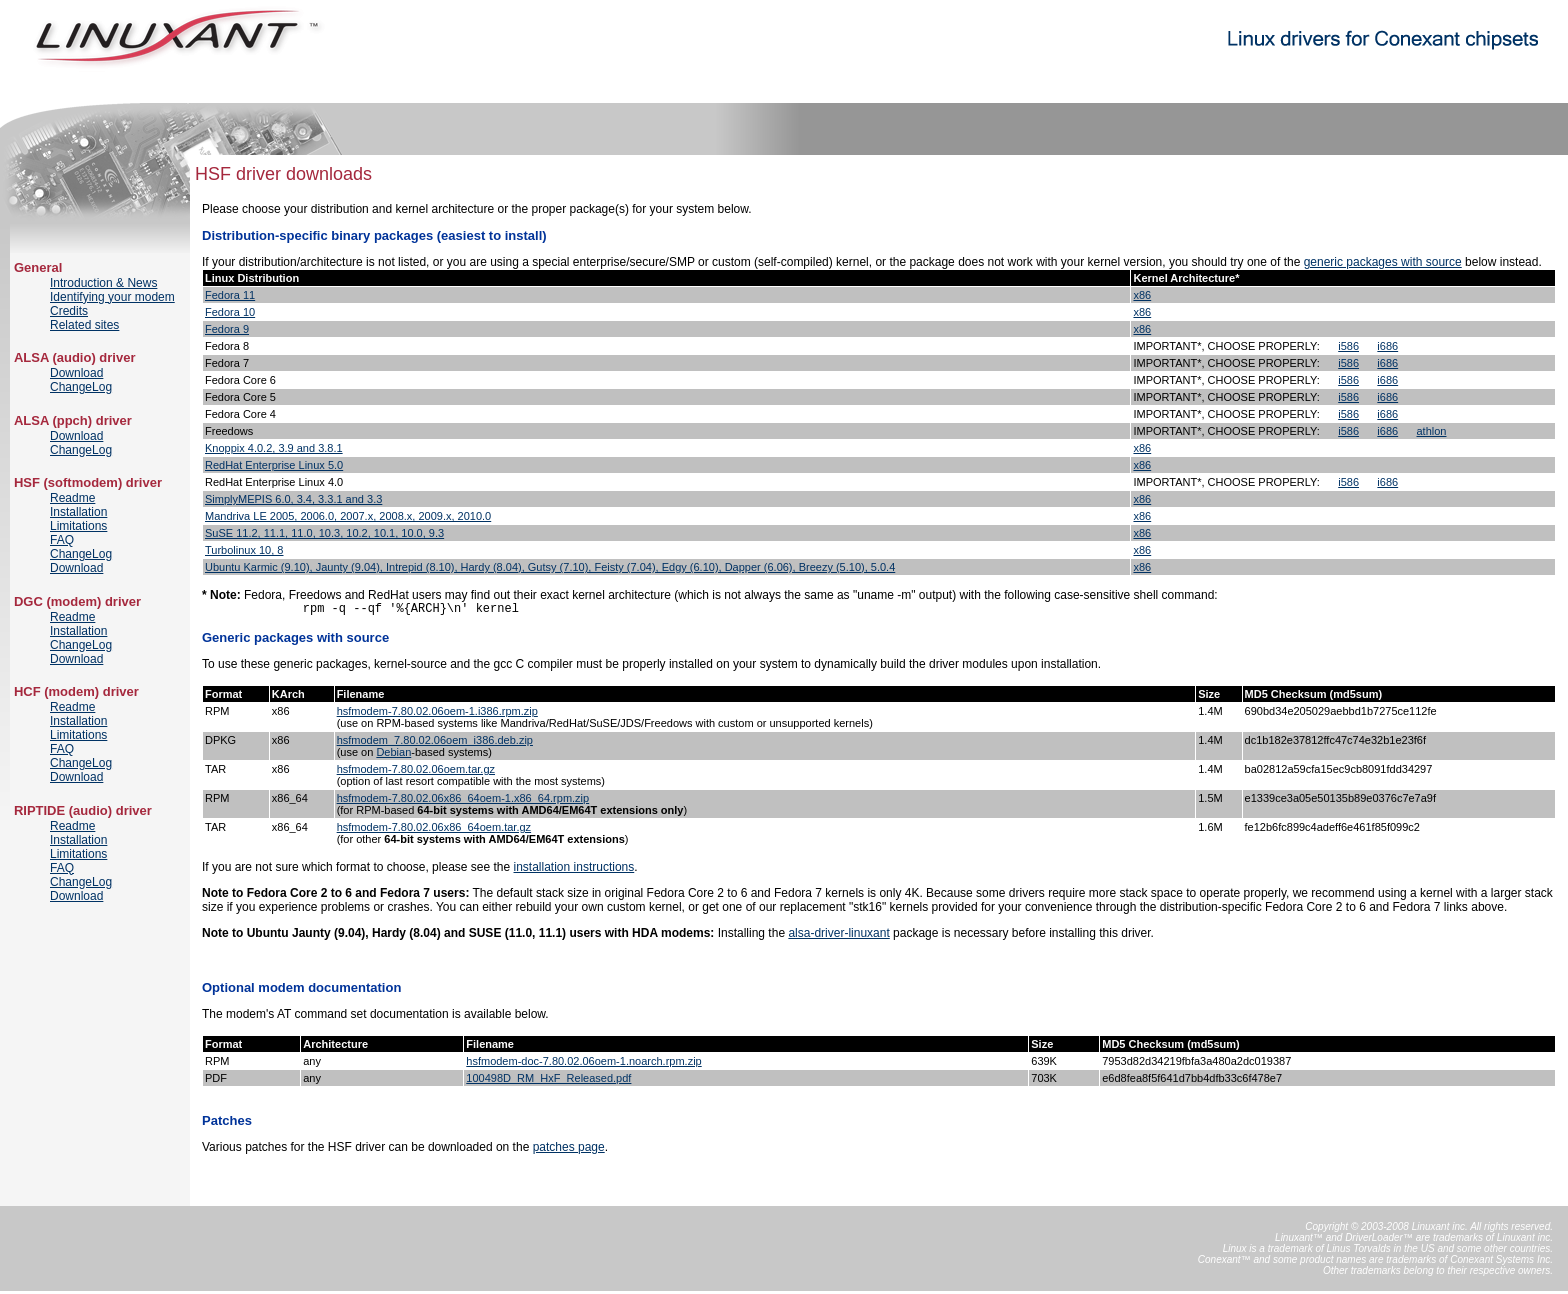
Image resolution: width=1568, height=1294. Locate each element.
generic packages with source (1383, 262)
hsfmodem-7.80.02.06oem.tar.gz (416, 772)
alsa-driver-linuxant (838, 936)
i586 (1348, 346)
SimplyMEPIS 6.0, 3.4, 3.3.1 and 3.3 (293, 499)
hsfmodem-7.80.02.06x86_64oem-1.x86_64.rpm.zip (463, 801)
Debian (393, 755)
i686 (1387, 346)
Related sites (84, 325)
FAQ (62, 540)
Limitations (78, 526)
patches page (569, 1150)
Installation (78, 512)
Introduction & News (103, 283)
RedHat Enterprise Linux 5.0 (274, 465)
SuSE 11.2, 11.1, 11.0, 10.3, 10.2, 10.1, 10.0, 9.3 (324, 533)
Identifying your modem (112, 297)
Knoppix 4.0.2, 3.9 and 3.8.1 (274, 448)
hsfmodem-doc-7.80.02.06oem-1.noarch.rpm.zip (583, 1064)
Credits (69, 311)
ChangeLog (81, 387)
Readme (72, 498)
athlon (1432, 431)
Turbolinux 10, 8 (244, 550)
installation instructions (574, 870)
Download (76, 373)
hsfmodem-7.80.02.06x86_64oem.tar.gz (434, 830)
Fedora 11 (230, 295)
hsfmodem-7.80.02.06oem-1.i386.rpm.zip (437, 714)
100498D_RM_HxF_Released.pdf (548, 1081)
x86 (1142, 295)
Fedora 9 (227, 329)
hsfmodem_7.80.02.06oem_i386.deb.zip (435, 743)
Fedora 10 (230, 312)
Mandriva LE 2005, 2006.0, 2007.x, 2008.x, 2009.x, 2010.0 (348, 516)
